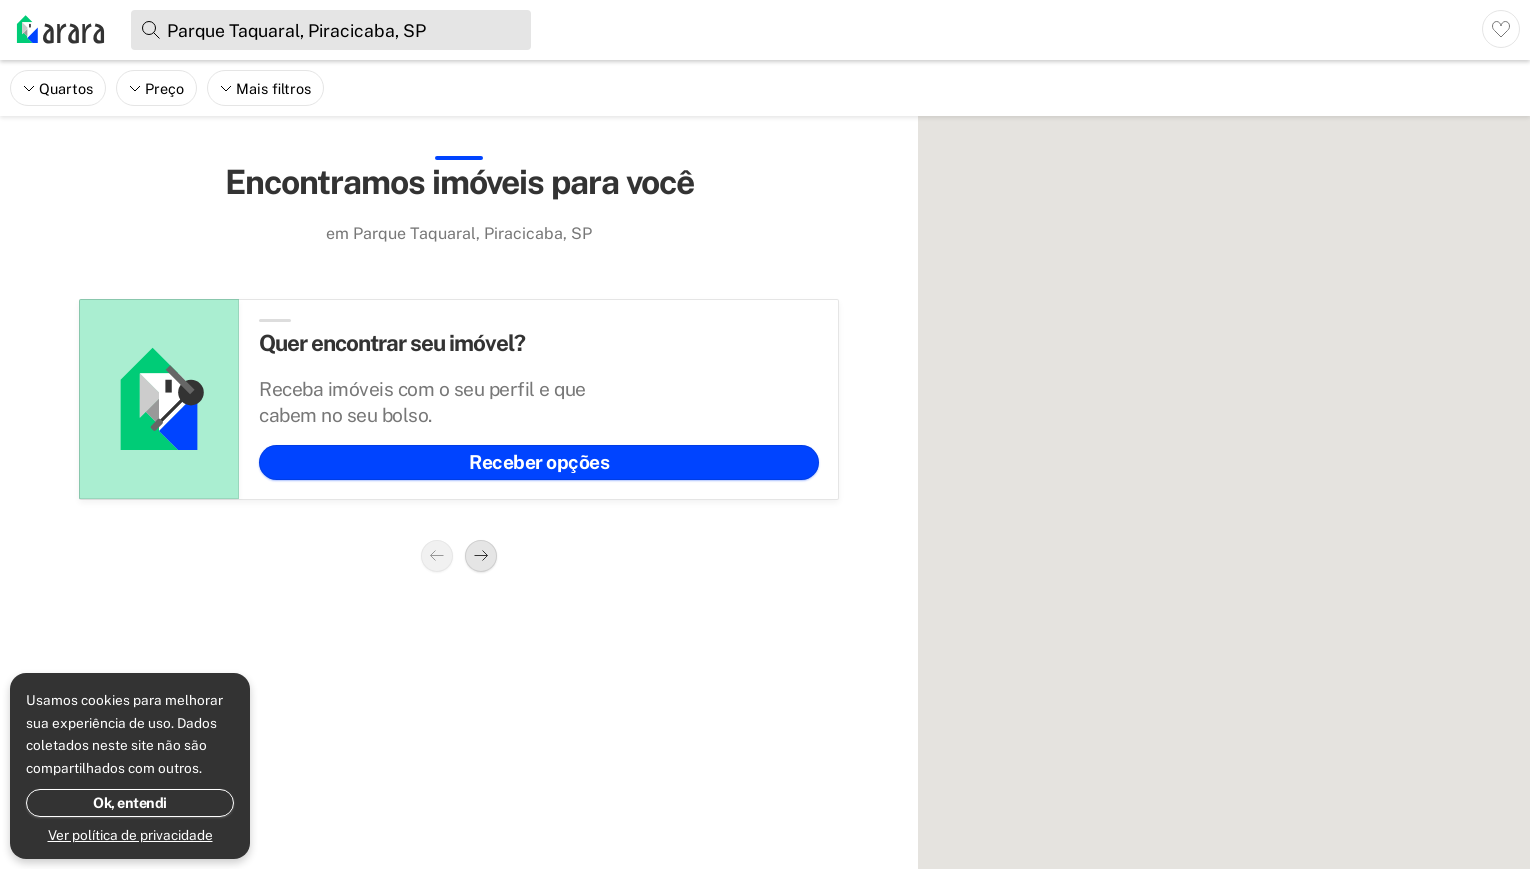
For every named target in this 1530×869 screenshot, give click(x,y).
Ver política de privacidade (130, 835)
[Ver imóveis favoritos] (1501, 29)
